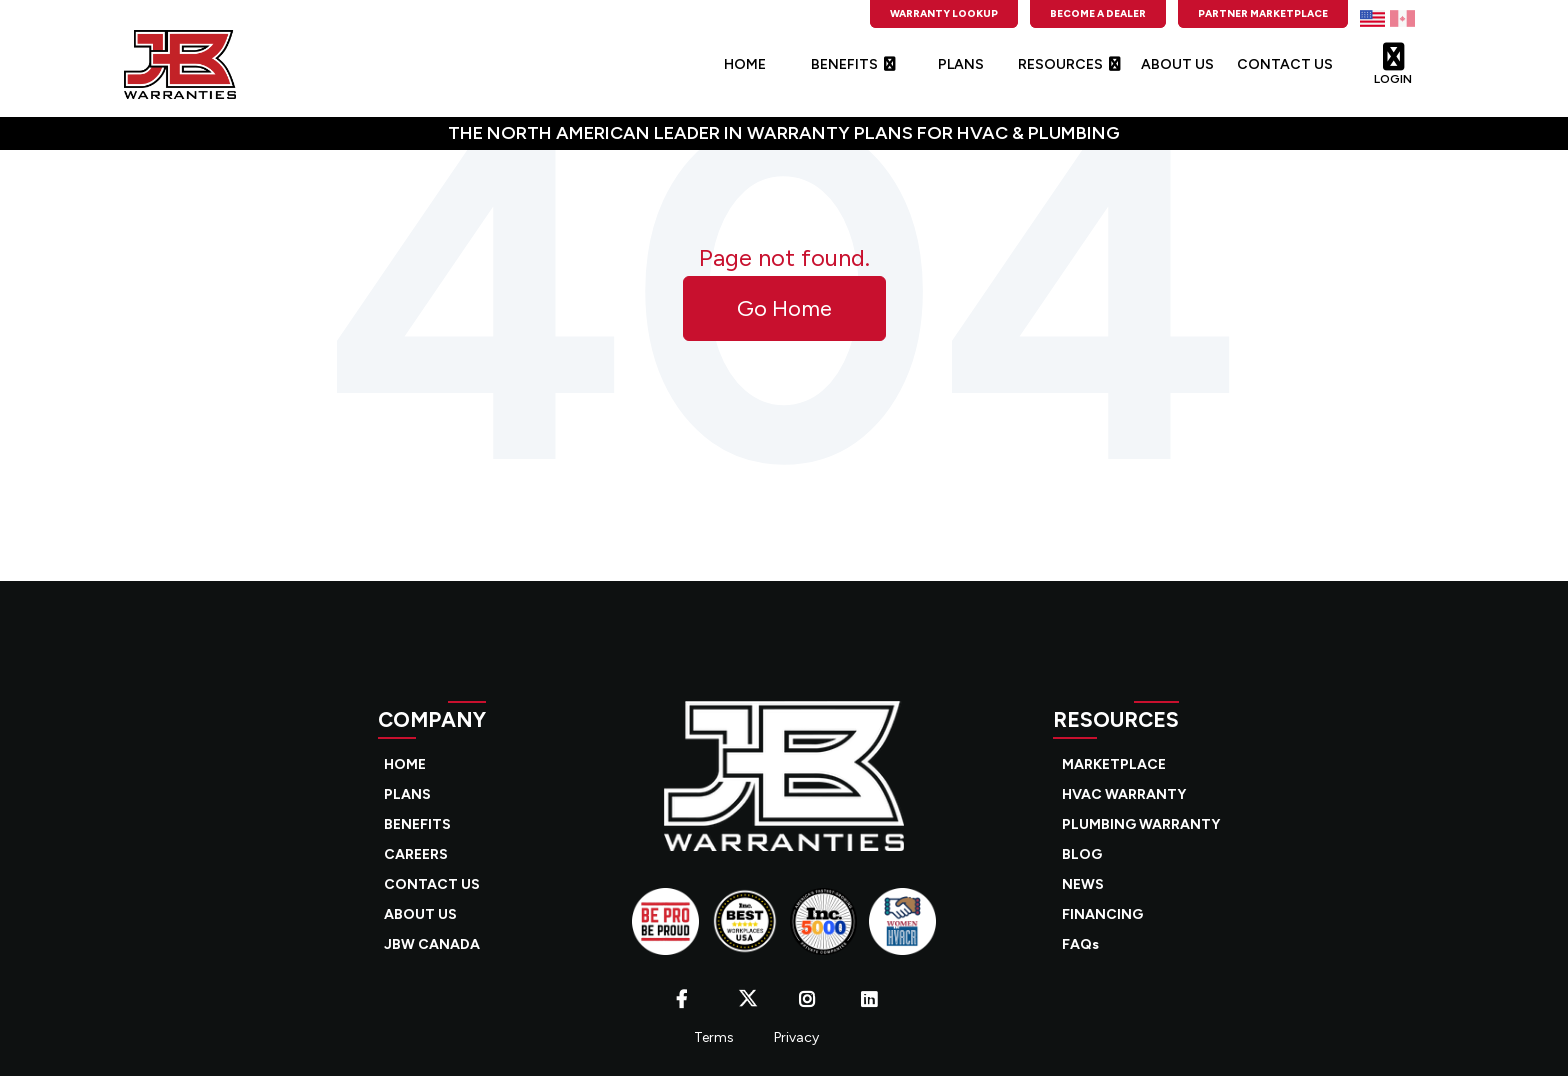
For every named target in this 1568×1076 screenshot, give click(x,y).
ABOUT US (1177, 64)
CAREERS (416, 854)
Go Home (784, 308)
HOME (745, 64)
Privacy (796, 1037)
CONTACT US (1285, 64)
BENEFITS (853, 64)
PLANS (961, 64)
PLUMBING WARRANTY (1141, 824)
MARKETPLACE (1114, 764)
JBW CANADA (432, 944)
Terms (714, 1037)
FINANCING (1102, 914)
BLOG (1082, 854)
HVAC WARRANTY (1124, 794)
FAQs (1080, 944)
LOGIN (1393, 59)
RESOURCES (1069, 64)
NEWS (1083, 884)
